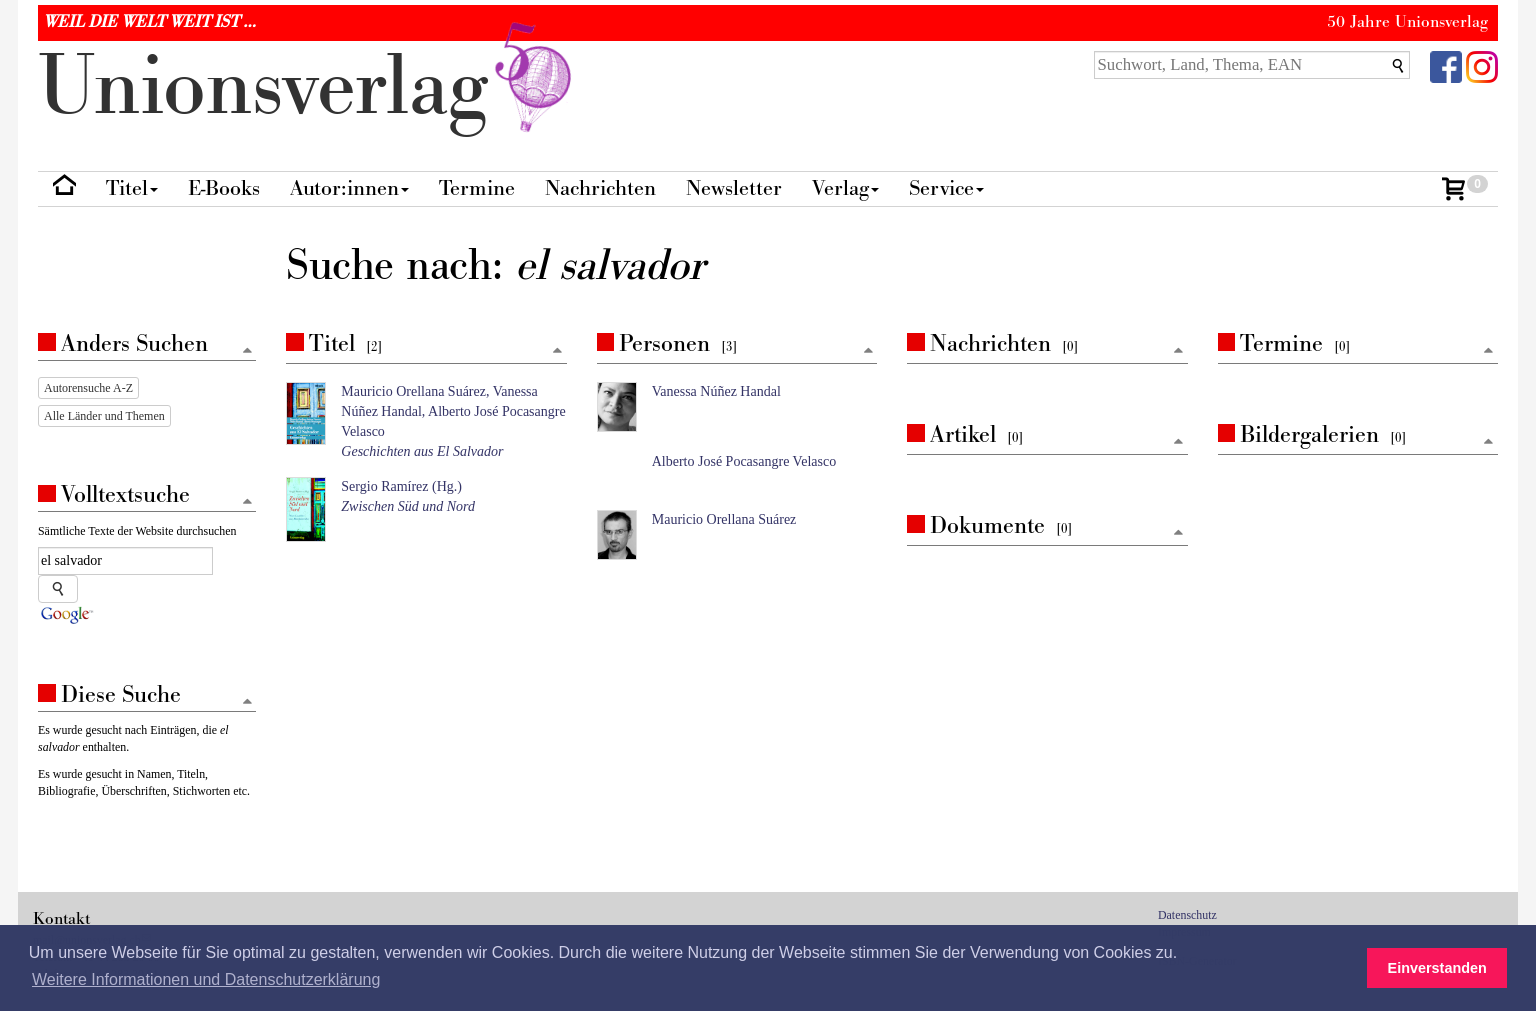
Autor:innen (349, 188)
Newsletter (734, 188)
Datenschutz (1187, 915)
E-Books (224, 188)
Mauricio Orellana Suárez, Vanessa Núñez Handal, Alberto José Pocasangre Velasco (453, 411)
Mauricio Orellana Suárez (724, 519)
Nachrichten (600, 188)
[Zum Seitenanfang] (558, 351)
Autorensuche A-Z (88, 388)
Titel (132, 188)
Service (946, 188)
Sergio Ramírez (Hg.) (401, 486)
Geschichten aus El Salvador (422, 451)
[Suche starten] (58, 589)
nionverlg (309, 87)
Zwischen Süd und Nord (408, 506)
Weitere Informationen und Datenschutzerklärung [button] (206, 979)
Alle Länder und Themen (104, 416)
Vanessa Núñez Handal (716, 391)
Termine (477, 188)
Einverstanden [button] (1437, 968)
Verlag (845, 188)
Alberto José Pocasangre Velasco (744, 461)
